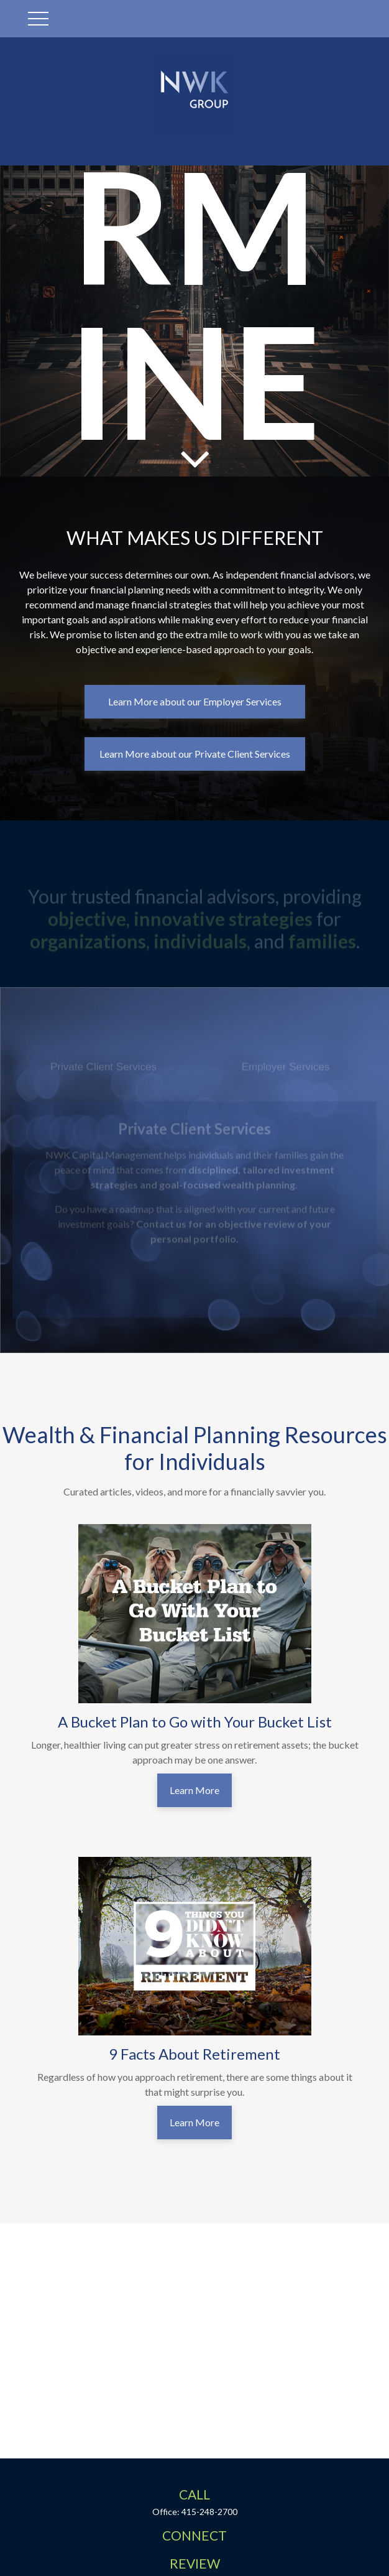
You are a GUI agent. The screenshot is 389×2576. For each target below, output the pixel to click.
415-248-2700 (209, 2511)
